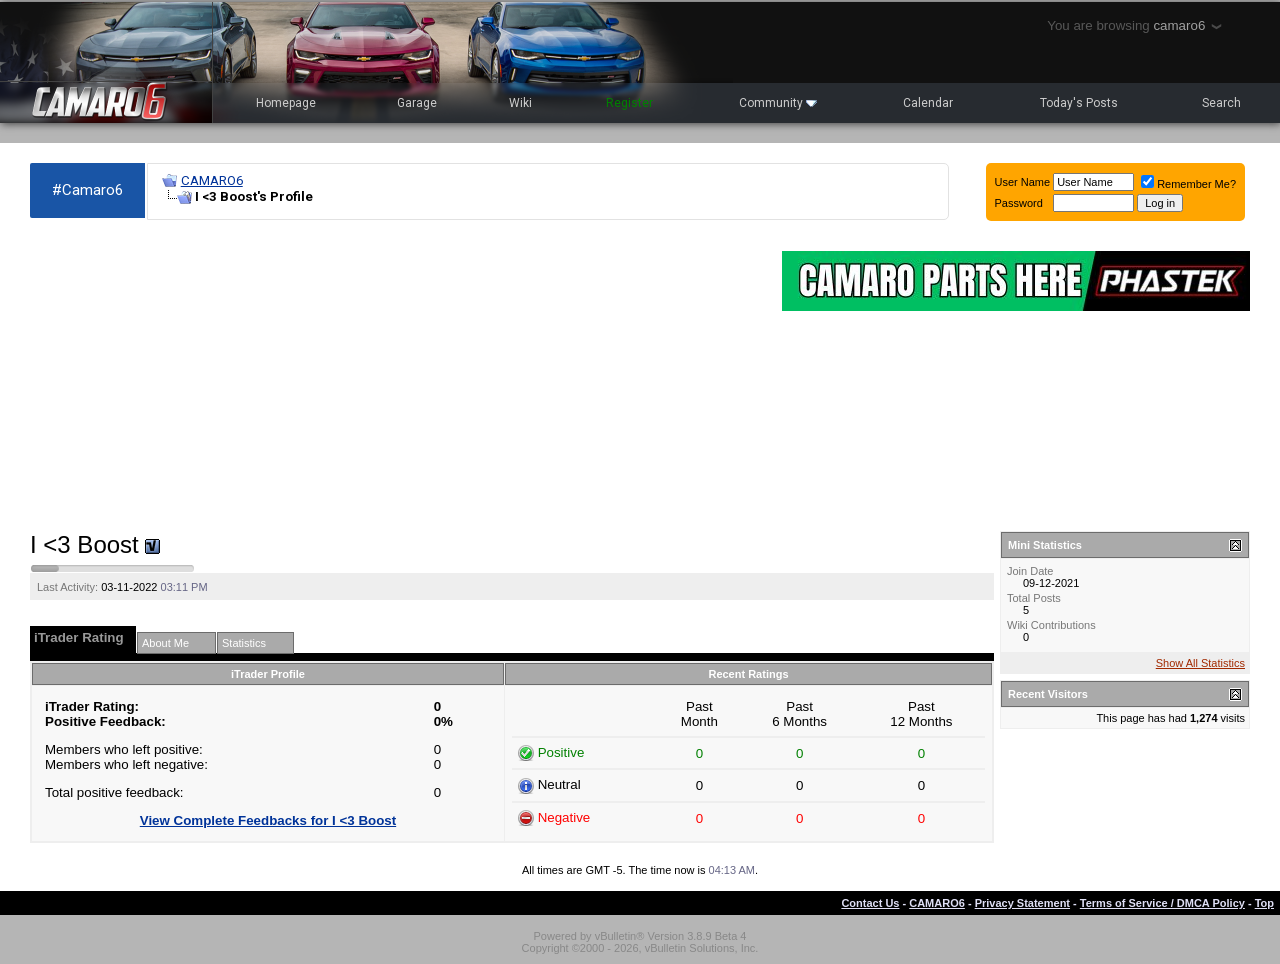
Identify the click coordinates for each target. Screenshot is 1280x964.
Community (778, 103)
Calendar (928, 103)
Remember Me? (1188, 184)
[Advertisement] (396, 376)
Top (1264, 903)
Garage (417, 103)
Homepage (286, 103)
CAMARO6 (212, 180)
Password (1019, 203)
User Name (1023, 182)
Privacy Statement (1022, 903)
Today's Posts (1079, 103)
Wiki (520, 103)
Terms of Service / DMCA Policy (1162, 903)
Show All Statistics (1200, 663)
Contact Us (870, 903)
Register (629, 103)
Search (1221, 103)
